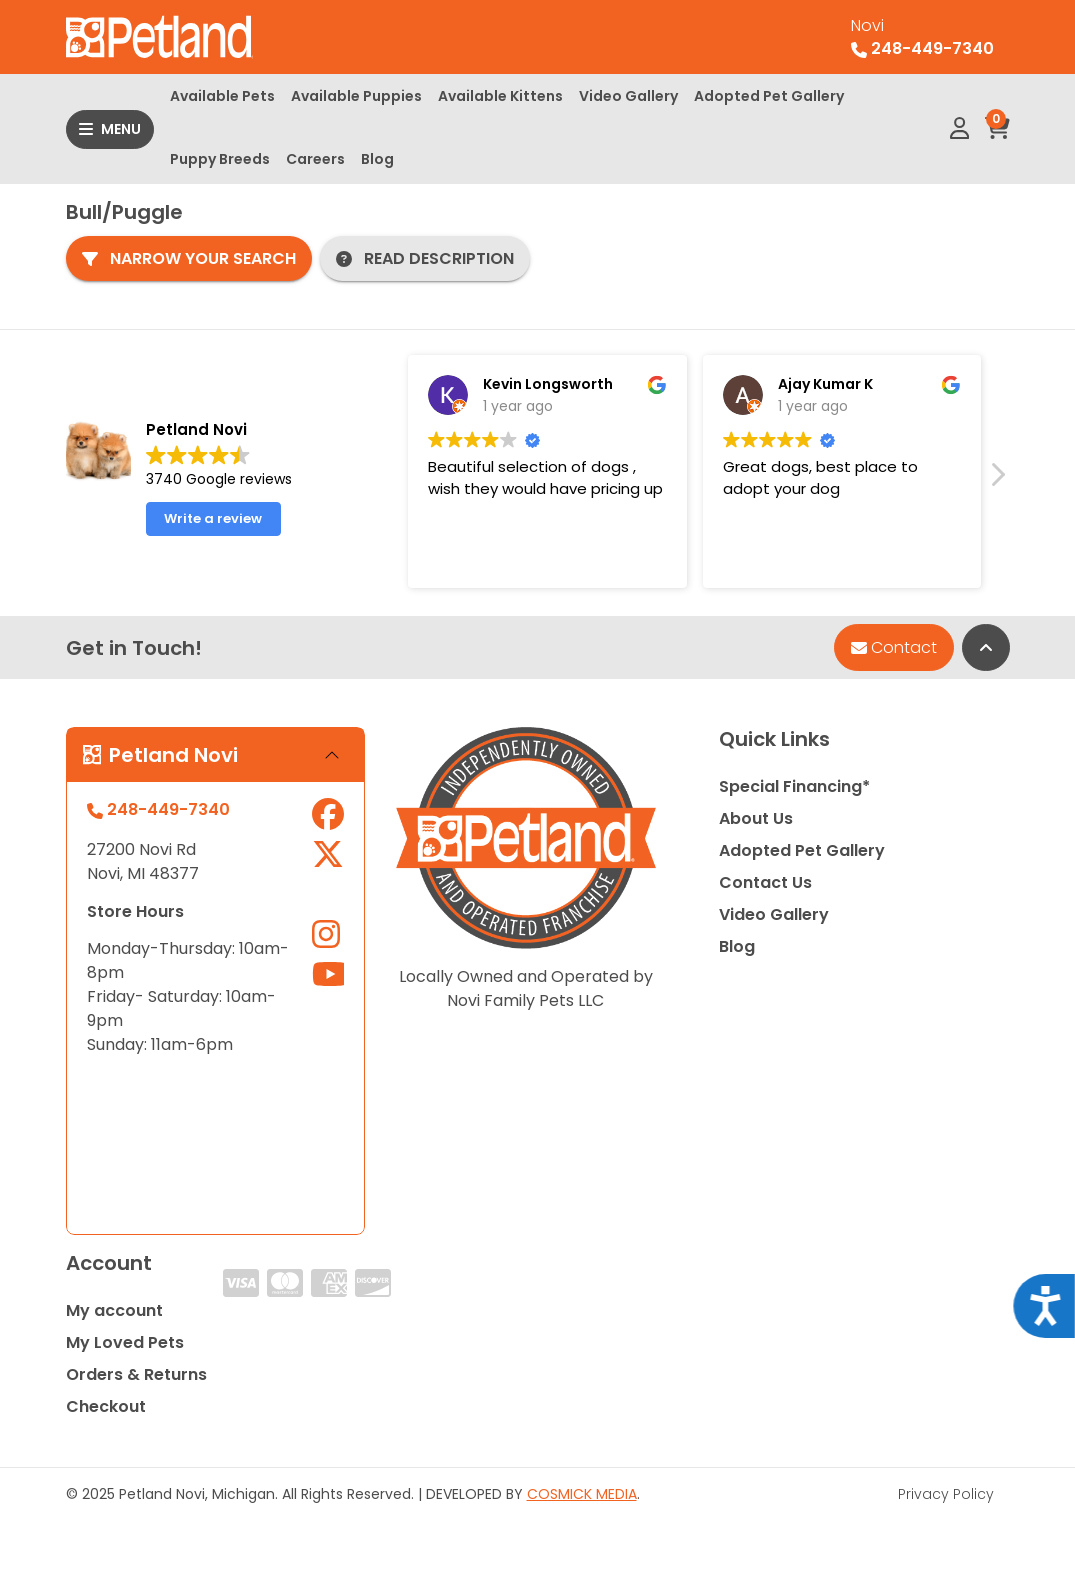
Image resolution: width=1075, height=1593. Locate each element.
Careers (315, 159)
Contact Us (765, 882)
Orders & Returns (136, 1374)
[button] (997, 480)
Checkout (106, 1406)
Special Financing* (794, 786)
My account (114, 1310)
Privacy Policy (946, 1494)
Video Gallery (628, 96)
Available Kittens (500, 96)
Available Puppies (356, 96)
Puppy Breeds (220, 159)
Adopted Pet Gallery (769, 96)
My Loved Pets (125, 1342)
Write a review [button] (213, 518)
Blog (377, 159)
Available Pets (222, 96)
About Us (756, 818)
